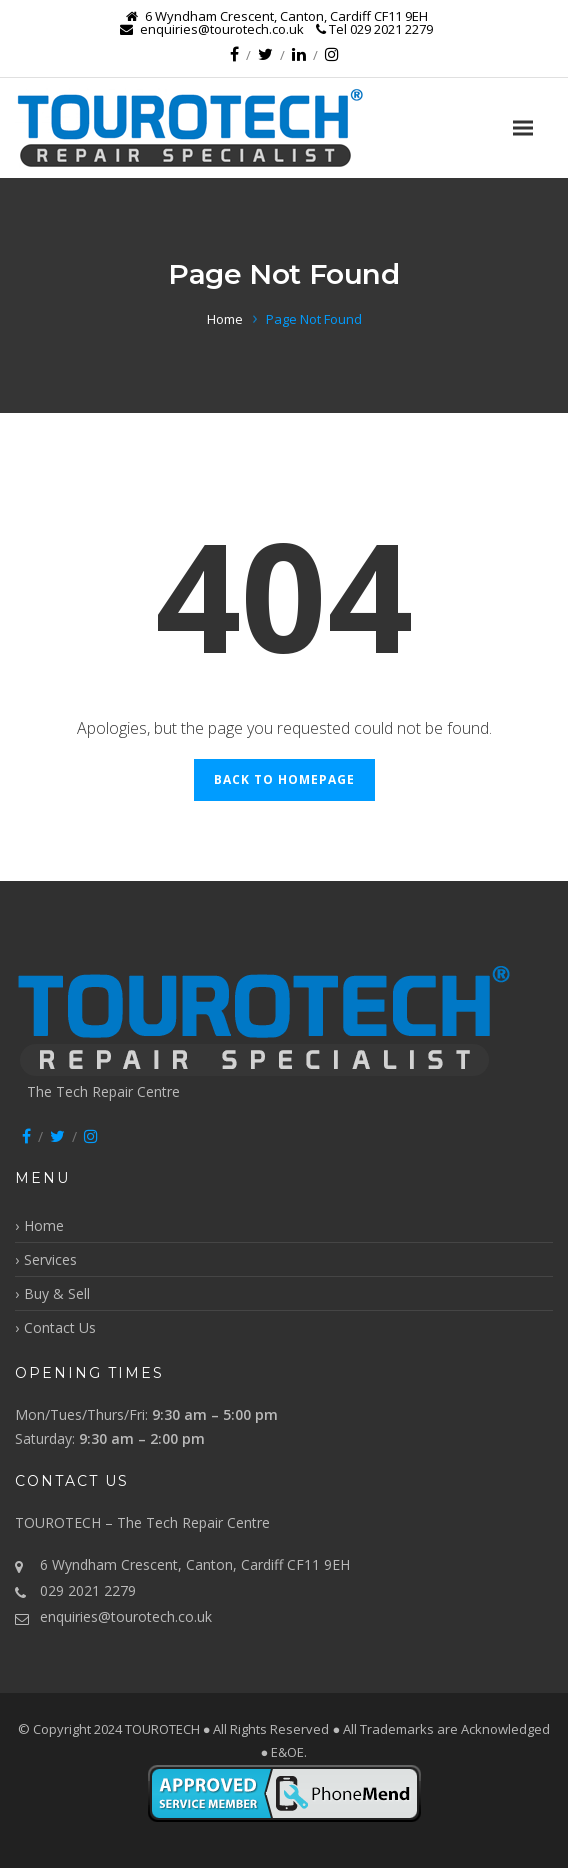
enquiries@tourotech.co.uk (126, 1616)
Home (225, 319)
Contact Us (60, 1327)
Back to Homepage (284, 779)
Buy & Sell (57, 1293)
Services (50, 1259)
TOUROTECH (164, 1729)
